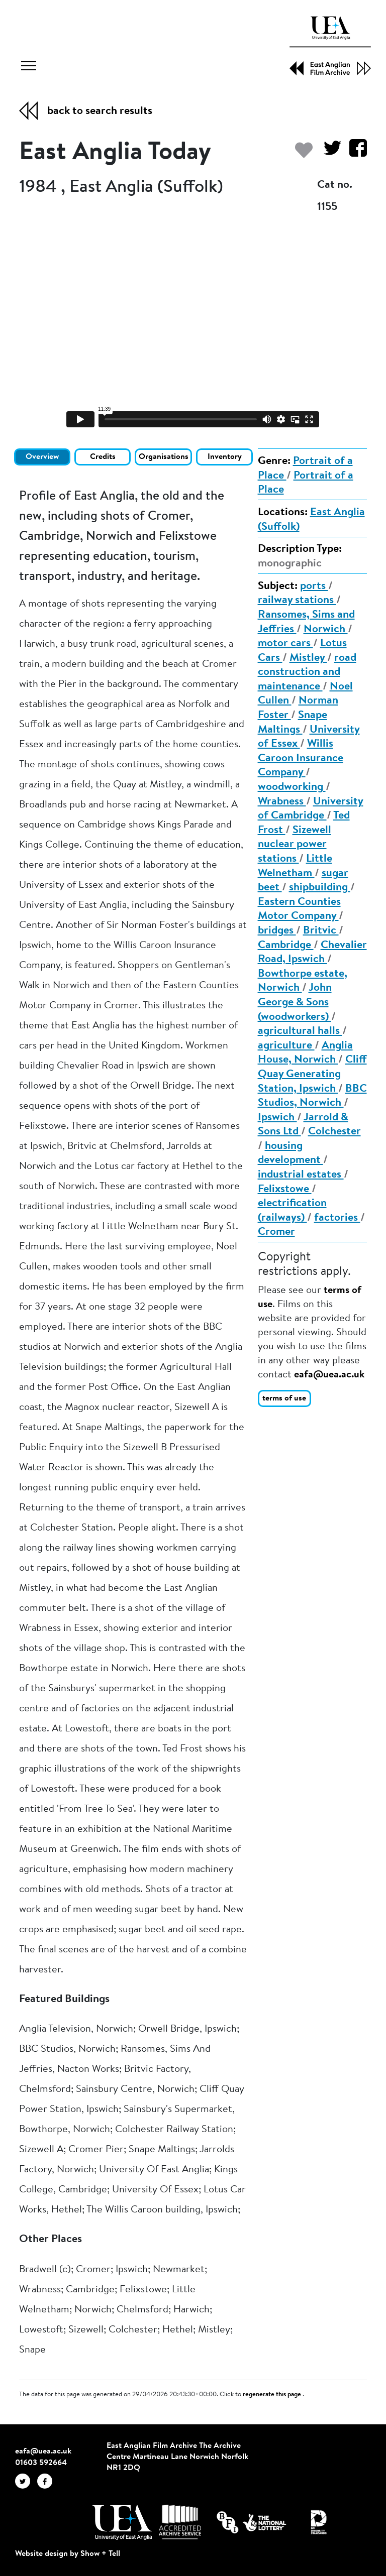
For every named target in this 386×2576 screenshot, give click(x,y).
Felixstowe (285, 1189)
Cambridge (286, 945)
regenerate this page (273, 2395)
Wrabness (282, 801)
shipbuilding (319, 887)
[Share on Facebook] (354, 153)
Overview (42, 457)
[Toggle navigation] (28, 67)
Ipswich (277, 1117)
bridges (277, 930)
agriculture (286, 1045)
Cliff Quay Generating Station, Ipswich (312, 1074)
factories (337, 1218)
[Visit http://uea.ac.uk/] (121, 2522)
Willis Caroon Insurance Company (300, 758)
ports (314, 586)
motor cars (285, 643)
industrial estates (301, 1175)
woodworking (292, 787)
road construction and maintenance (307, 672)
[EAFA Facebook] (47, 2481)
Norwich (326, 629)
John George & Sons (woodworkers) (295, 1002)
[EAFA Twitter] (26, 2481)
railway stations (297, 600)
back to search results (99, 111)
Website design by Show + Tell (67, 2554)
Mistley (308, 658)
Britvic (321, 930)
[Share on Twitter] (328, 153)
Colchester (334, 1131)
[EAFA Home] (330, 45)
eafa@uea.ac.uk (329, 1375)
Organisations (163, 457)
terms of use (284, 1398)
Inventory (225, 457)
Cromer (276, 1232)
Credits (103, 457)
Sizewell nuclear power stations (294, 845)
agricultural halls (300, 1031)
